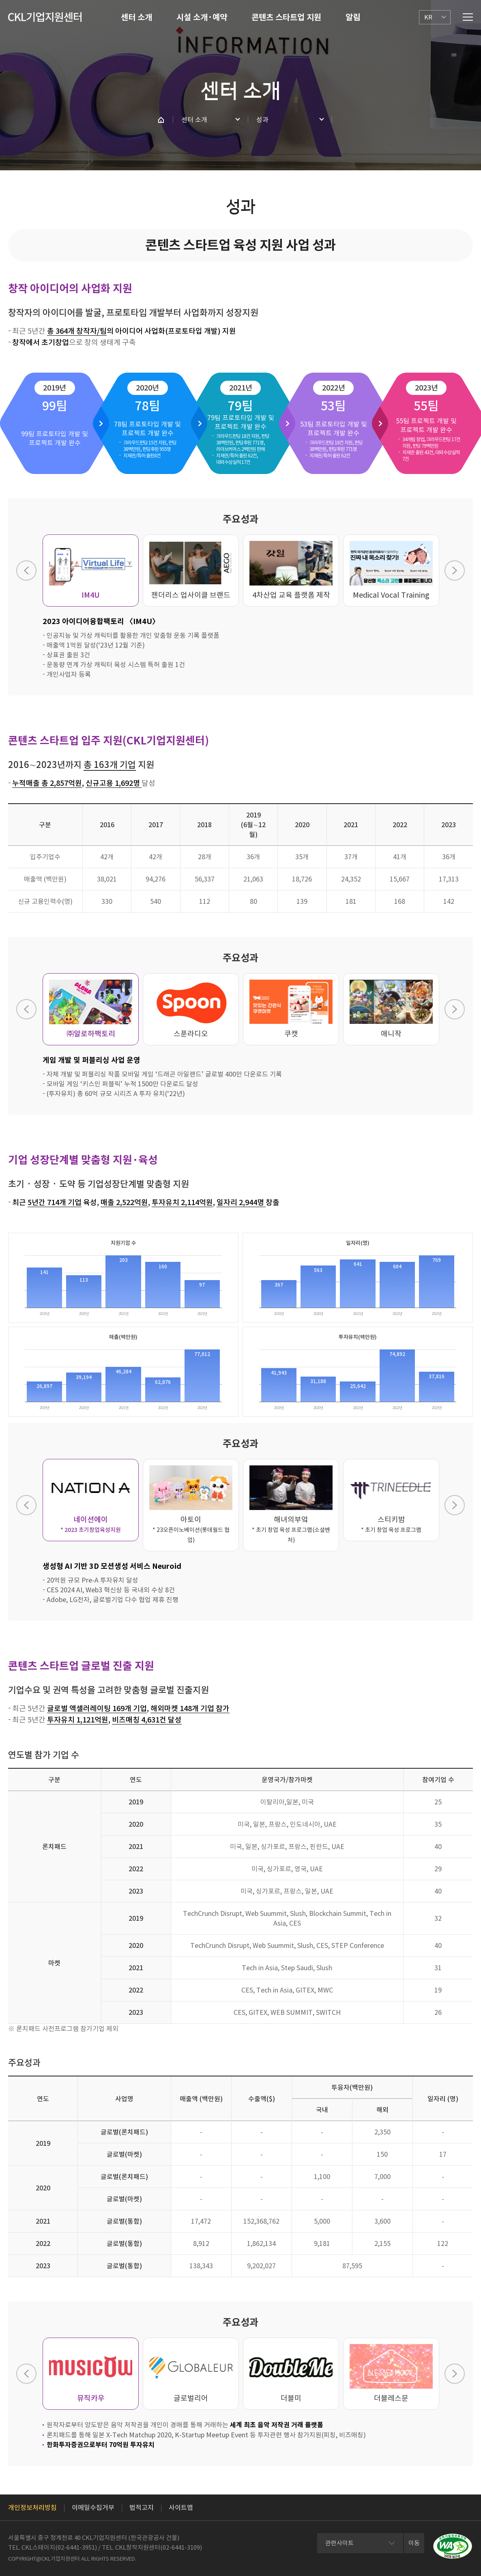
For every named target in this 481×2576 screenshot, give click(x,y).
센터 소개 (136, 17)
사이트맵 (181, 2507)
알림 (353, 17)
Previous (26, 570)
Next (454, 570)
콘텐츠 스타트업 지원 (286, 17)
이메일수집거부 (93, 2507)
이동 (414, 2543)
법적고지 (141, 2507)
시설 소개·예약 (201, 17)
